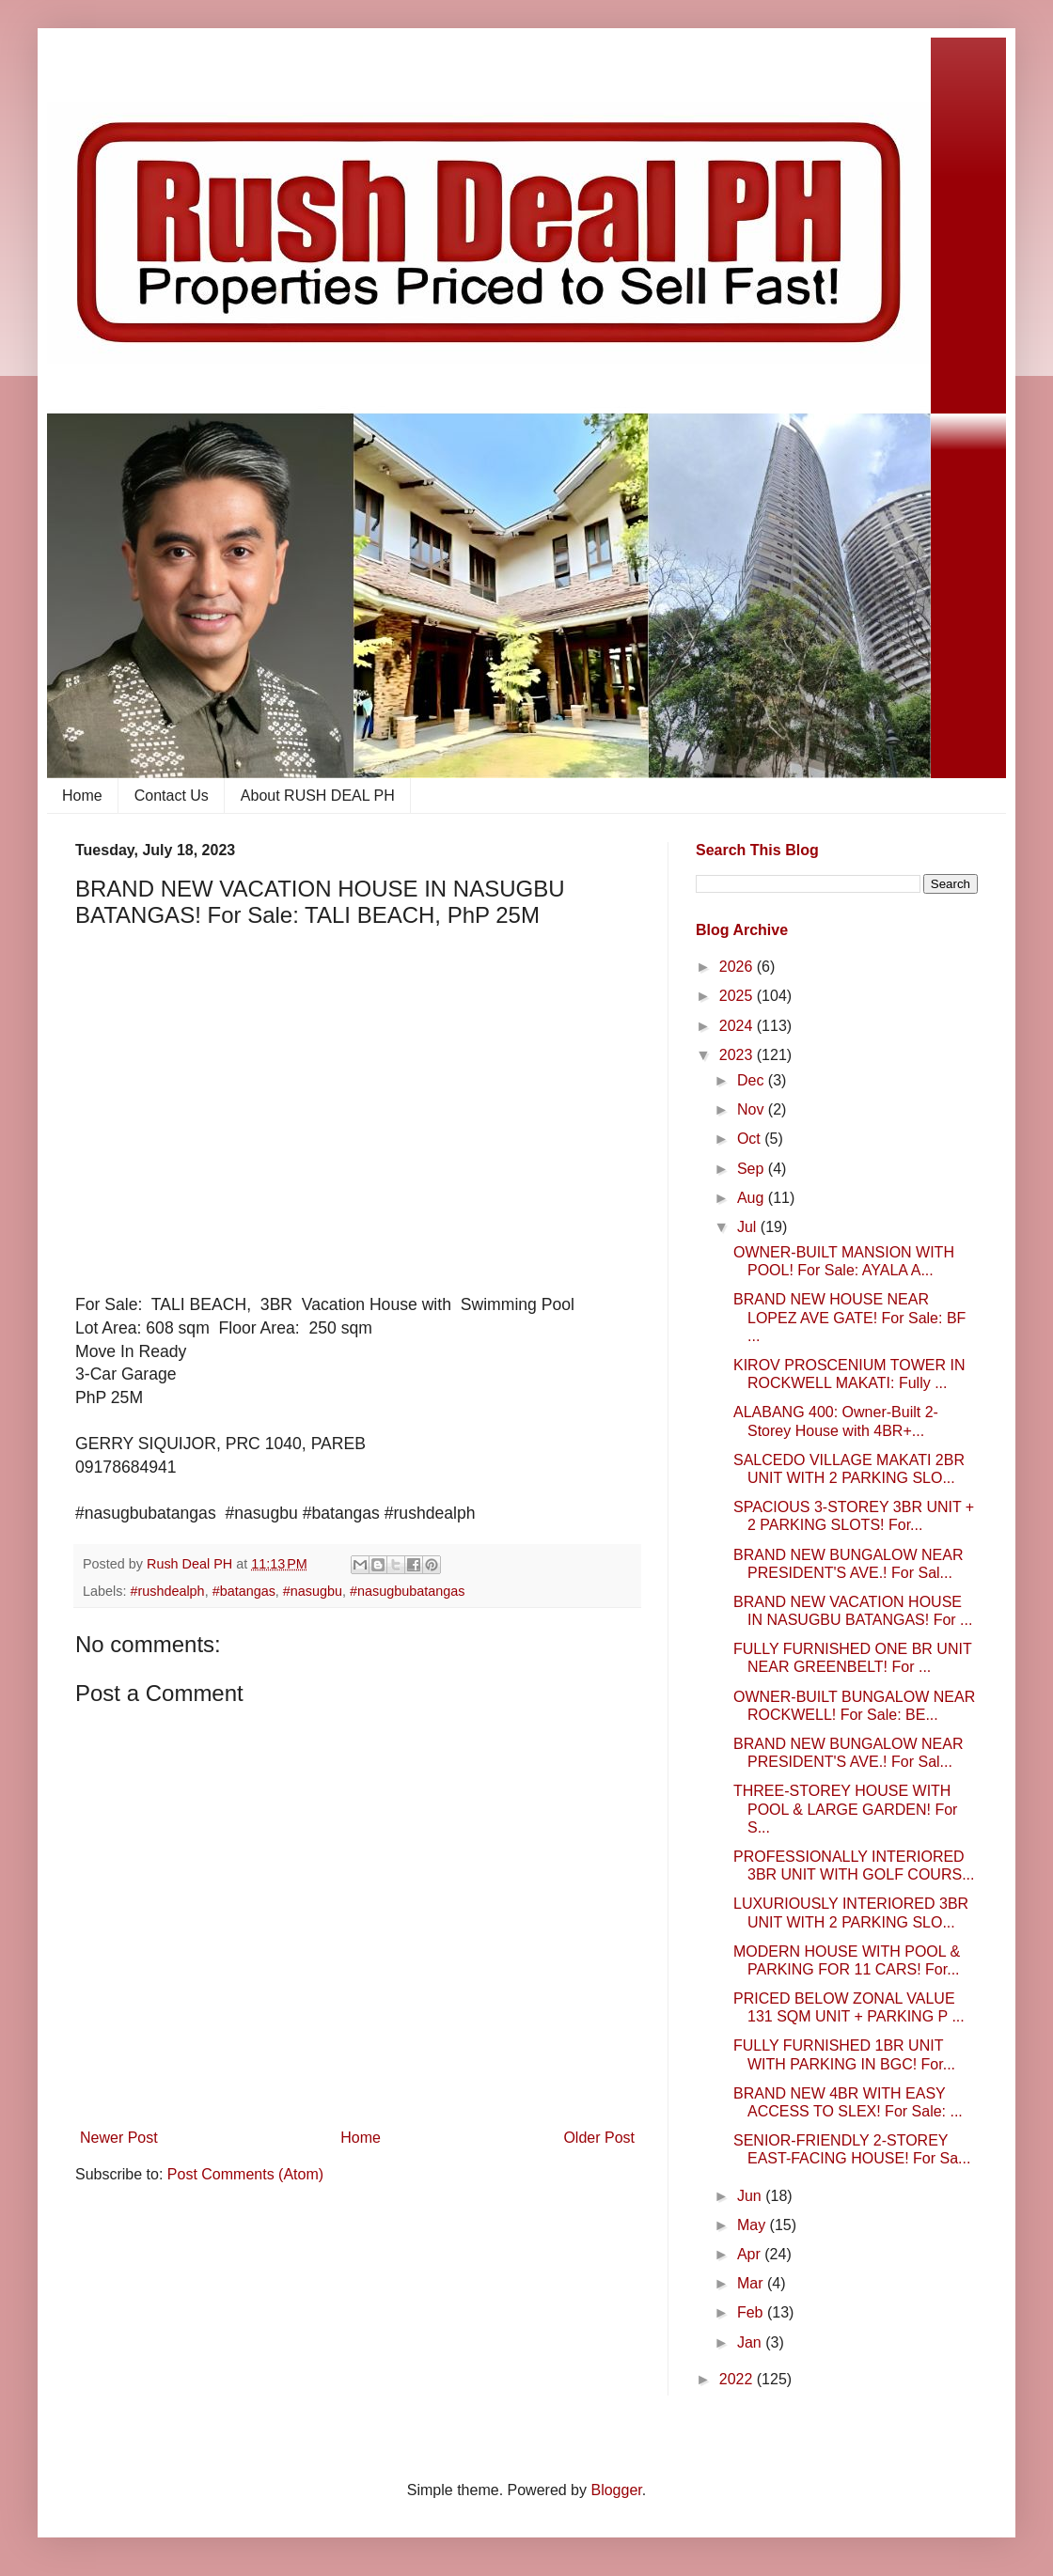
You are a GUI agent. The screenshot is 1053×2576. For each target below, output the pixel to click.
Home (82, 796)
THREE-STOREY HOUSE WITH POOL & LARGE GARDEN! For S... (845, 1808)
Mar (752, 2283)
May (753, 2225)
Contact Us (171, 796)
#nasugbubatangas (407, 1591)
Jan (751, 2342)
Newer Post (119, 2138)
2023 (738, 1055)
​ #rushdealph (165, 1591)
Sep (752, 1169)
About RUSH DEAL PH (318, 796)
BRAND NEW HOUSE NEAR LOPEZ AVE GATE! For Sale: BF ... (849, 1317)
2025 (738, 996)
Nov (752, 1109)
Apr (750, 2254)
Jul (749, 1227)
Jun (751, 2196)
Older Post (599, 2138)
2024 (738, 1026)
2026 (738, 967)
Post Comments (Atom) (245, 2174)
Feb (752, 2312)
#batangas (243, 1591)
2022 (738, 2379)
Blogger (615, 2490)
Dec (752, 1080)
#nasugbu (312, 1591)
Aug (752, 1198)
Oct (750, 1139)
